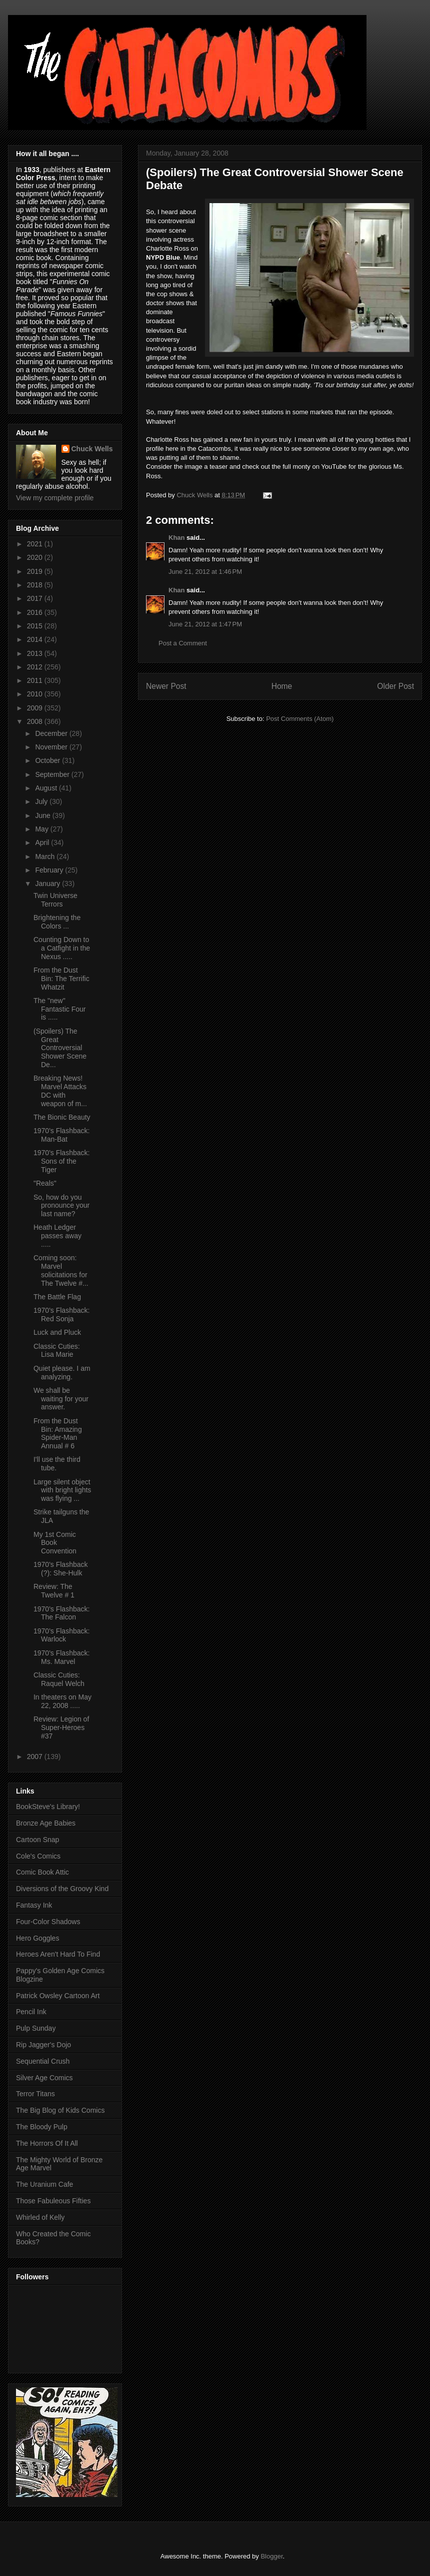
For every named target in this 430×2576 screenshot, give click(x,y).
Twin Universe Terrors (56, 900)
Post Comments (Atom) (300, 718)
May (42, 829)
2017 (35, 598)
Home (282, 686)
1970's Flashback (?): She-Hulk (61, 1568)
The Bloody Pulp (42, 2127)
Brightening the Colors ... (57, 922)
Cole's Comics (38, 1856)
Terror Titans (35, 2094)
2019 (35, 571)
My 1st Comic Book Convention (55, 1542)
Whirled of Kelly (40, 2217)
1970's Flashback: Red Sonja (62, 1314)
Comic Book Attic (42, 1872)
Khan (176, 537)
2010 (35, 694)
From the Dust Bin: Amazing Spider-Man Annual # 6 (58, 1433)
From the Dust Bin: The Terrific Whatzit (62, 978)
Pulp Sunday (36, 2028)
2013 (35, 653)
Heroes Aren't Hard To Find (58, 1954)
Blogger (271, 2556)
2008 (35, 721)
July (42, 801)
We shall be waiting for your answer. (61, 1398)
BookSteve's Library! (48, 1807)
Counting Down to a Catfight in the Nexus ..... (62, 948)
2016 (35, 612)
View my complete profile (55, 498)
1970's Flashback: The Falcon (62, 1613)
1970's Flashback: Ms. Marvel (62, 1657)
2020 (35, 557)
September (53, 774)
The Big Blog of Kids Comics (60, 2110)
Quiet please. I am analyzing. (62, 1372)
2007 (35, 1757)
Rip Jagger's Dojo (43, 2045)
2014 (35, 639)
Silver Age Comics (44, 2078)
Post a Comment (182, 643)
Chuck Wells (92, 449)
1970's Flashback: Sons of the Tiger (62, 1161)
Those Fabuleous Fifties (53, 2201)
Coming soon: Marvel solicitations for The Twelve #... (61, 1270)
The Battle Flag (57, 1297)
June (43, 815)
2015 (35, 626)
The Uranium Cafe (44, 2184)
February (50, 870)
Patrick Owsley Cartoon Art (58, 1996)
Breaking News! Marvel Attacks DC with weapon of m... (60, 1090)
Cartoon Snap (37, 1840)
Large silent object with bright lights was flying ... (62, 1490)
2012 (35, 667)
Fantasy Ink (34, 1905)
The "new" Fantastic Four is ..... (60, 1009)
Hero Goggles (37, 1938)
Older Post (395, 686)
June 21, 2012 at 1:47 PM (205, 624)
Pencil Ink (31, 2012)
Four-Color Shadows (48, 1922)
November (52, 747)
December (52, 733)
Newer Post (166, 686)
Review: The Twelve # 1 (54, 1590)
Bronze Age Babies (46, 1823)
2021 (35, 544)
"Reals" (45, 1183)
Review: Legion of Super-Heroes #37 (61, 1727)
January (48, 884)
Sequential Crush (43, 2061)
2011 (35, 680)
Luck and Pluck (57, 1332)
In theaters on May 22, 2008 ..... (63, 1701)
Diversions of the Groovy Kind (62, 1889)
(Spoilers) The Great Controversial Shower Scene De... (60, 1048)
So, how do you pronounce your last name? (62, 1205)
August (46, 788)
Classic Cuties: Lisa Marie (57, 1350)
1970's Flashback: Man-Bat (62, 1135)
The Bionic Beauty (62, 1117)
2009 (35, 708)
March (45, 856)
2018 (35, 585)
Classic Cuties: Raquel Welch (59, 1679)
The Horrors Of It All (47, 2143)
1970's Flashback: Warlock (62, 1635)
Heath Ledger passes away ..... (58, 1235)
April (43, 842)
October (48, 760)
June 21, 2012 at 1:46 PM (205, 571)
